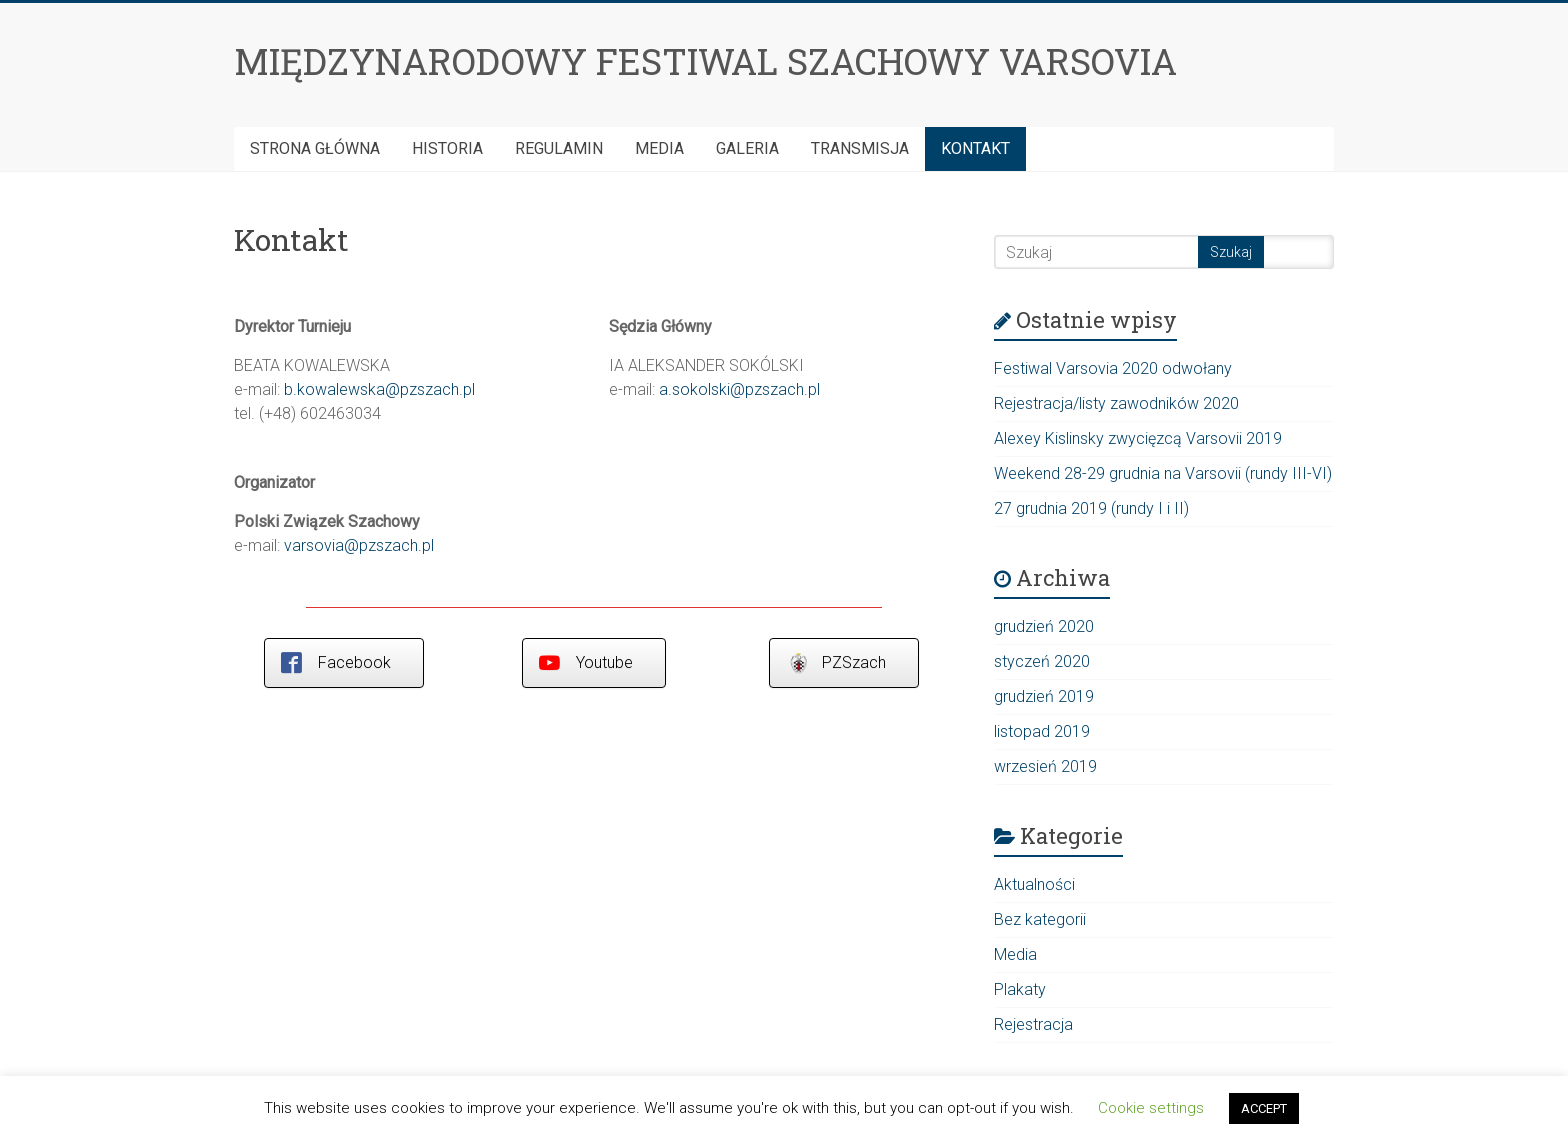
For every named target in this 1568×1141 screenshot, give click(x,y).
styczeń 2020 (1042, 661)
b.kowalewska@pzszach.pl (379, 389)
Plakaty (1020, 989)
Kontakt (975, 148)
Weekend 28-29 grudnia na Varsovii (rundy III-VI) (1163, 473)
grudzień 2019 (1044, 696)
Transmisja (860, 148)
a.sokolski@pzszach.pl (739, 389)
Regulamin (559, 148)
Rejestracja (1033, 1024)
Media (659, 148)
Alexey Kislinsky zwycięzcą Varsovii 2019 (1138, 438)
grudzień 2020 (1044, 626)
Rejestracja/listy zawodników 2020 (1116, 403)
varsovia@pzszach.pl (359, 545)
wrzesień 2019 (1045, 766)
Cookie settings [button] (1151, 1108)
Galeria (747, 148)
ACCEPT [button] (1264, 1108)
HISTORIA (447, 148)
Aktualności (1034, 884)
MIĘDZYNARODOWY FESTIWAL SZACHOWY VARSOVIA (705, 61)
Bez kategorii (1040, 919)
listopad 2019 (1042, 731)
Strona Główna (315, 148)
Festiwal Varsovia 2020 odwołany (1113, 368)
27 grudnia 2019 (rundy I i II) (1091, 508)
